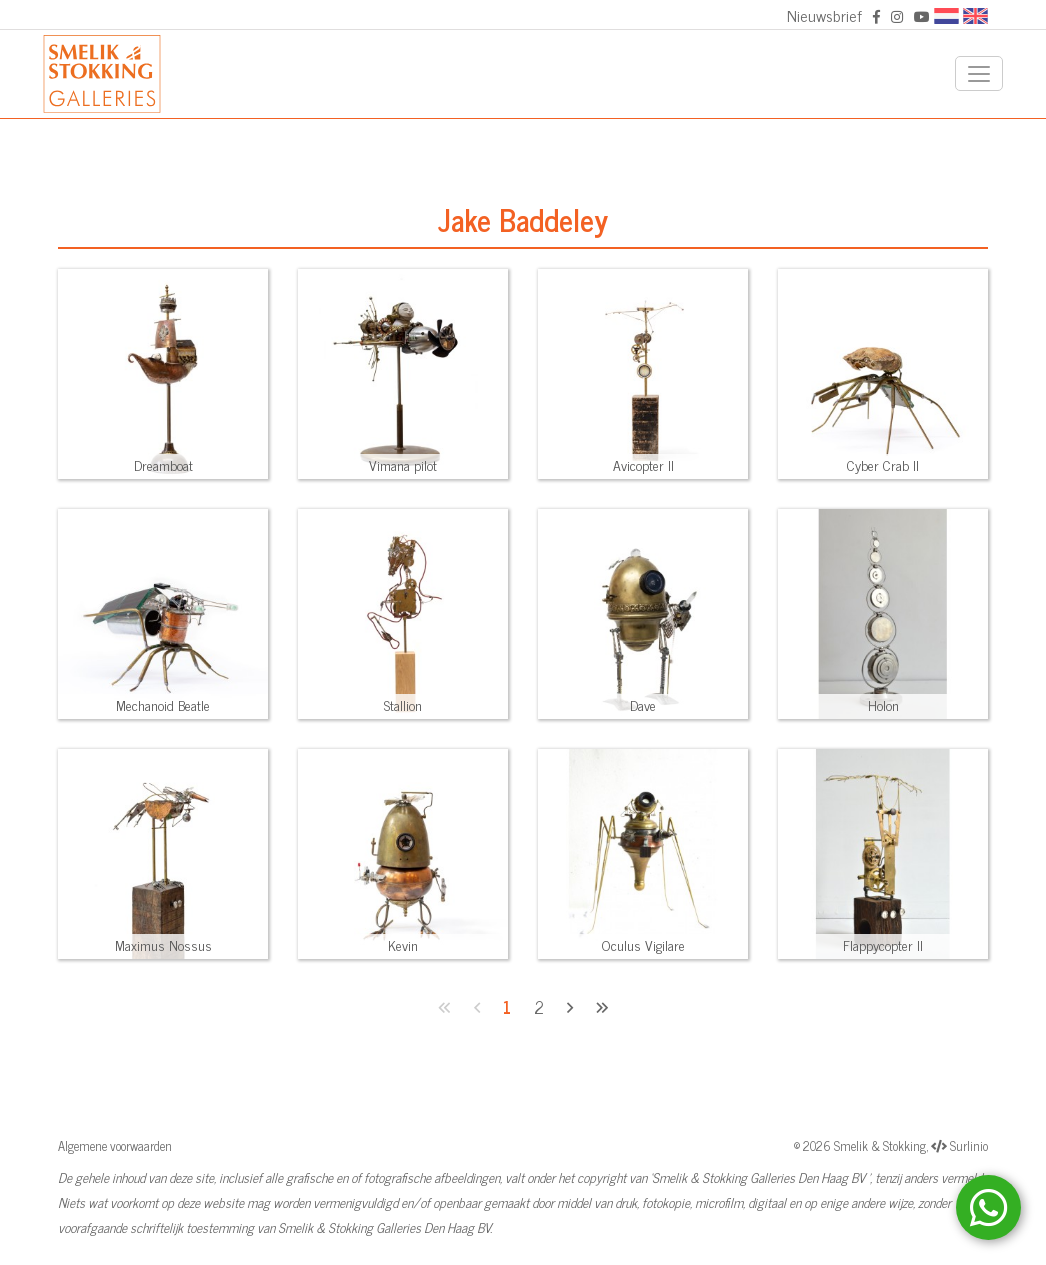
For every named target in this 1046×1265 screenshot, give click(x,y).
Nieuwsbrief (824, 15)
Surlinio (969, 1145)
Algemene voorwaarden (115, 1145)
